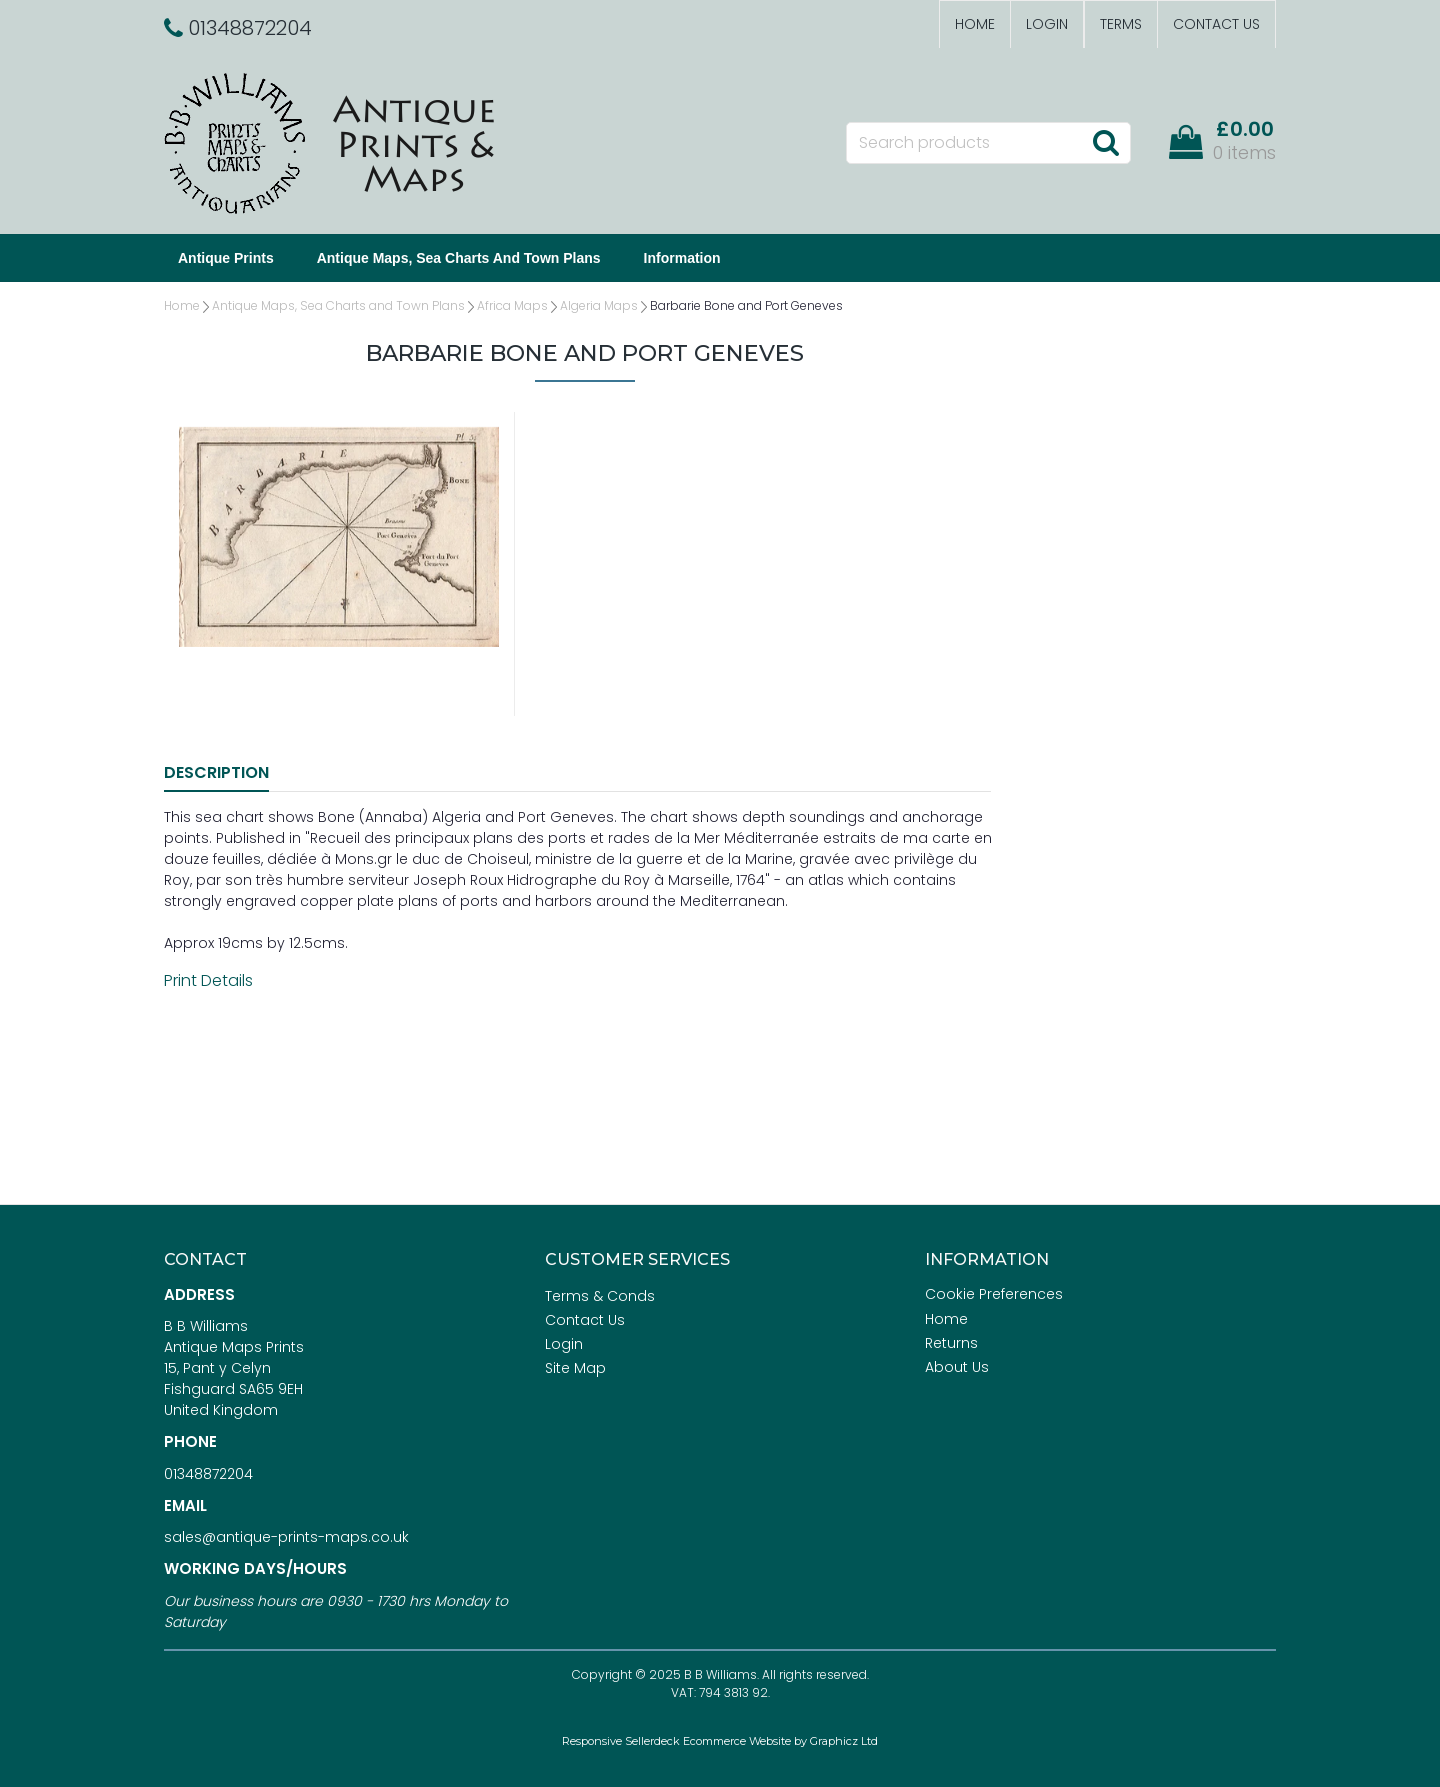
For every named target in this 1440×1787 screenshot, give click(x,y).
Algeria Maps (599, 305)
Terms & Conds (600, 1296)
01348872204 (208, 1474)
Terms (1121, 24)
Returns (951, 1343)
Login (1047, 24)
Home (975, 24)
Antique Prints (226, 258)
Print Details (208, 980)
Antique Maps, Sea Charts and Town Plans (459, 258)
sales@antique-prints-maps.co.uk (286, 1537)
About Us (957, 1367)
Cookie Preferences (994, 1294)
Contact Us (1216, 24)
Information (682, 258)
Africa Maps (512, 305)
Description (216, 772)
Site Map (575, 1368)
